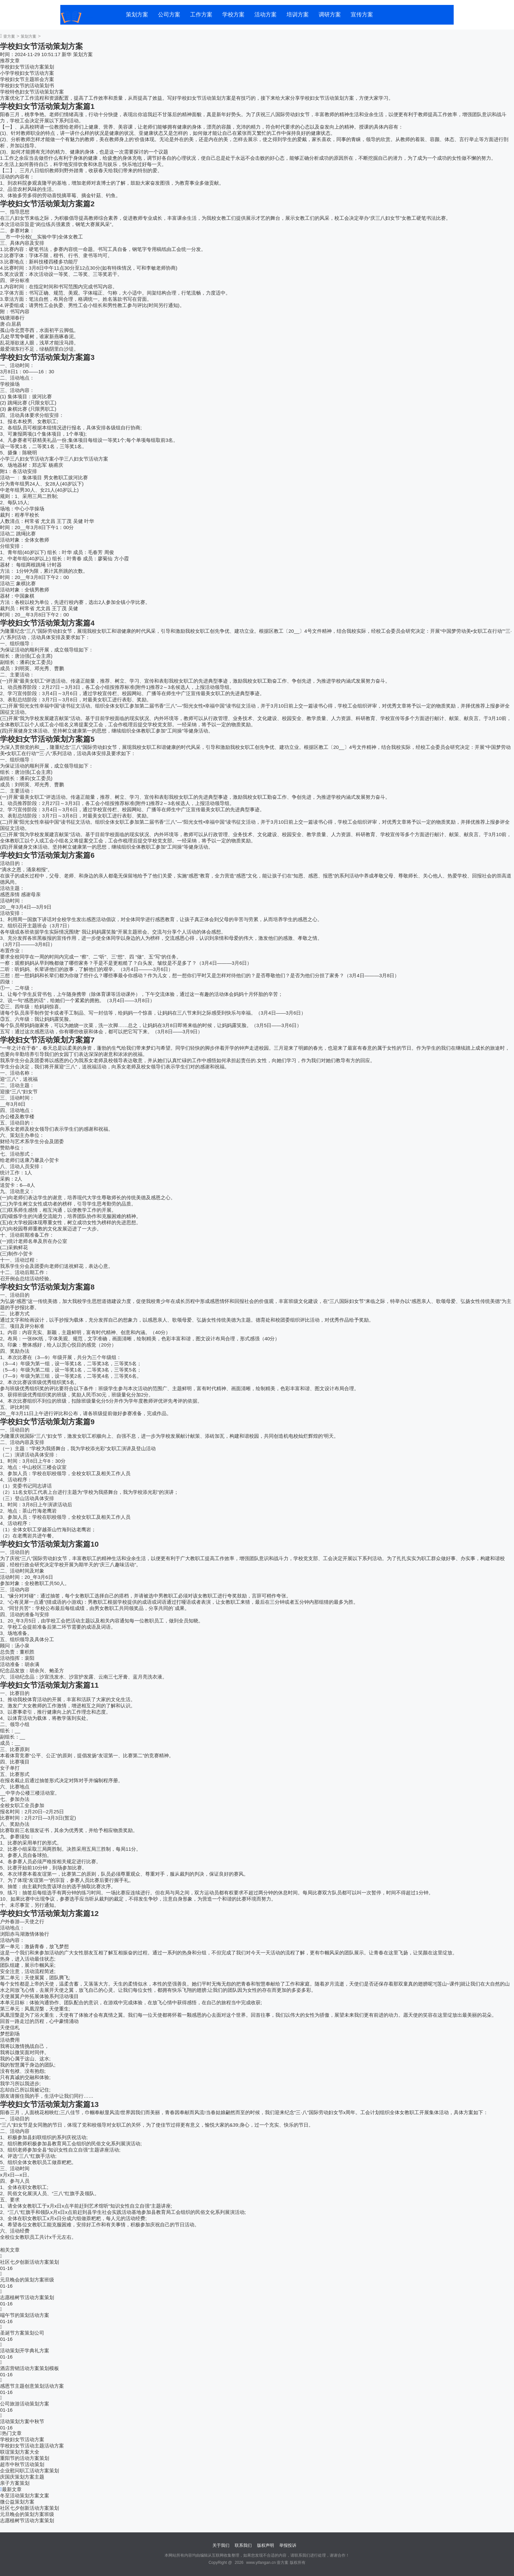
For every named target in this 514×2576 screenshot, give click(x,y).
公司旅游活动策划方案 (24, 2403)
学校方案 (233, 14)
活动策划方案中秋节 (22, 2421)
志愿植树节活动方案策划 (27, 2297)
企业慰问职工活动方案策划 (29, 2470)
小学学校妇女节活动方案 (27, 73)
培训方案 (298, 14)
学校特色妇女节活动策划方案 (32, 91)
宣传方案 (362, 14)
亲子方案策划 (15, 2483)
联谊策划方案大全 (19, 2452)
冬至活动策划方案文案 (24, 2495)
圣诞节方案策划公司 (22, 2333)
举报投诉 (287, 2545)
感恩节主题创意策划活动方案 (32, 2386)
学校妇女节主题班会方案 (27, 79)
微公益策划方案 (17, 2501)
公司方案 (169, 14)
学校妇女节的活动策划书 (27, 85)
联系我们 (243, 2545)
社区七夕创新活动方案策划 (29, 2262)
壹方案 (9, 36)
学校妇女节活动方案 (22, 2439)
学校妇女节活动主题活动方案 (32, 2445)
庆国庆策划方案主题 (22, 2477)
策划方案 (137, 14)
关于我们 (220, 2545)
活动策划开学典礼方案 (24, 2350)
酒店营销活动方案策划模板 (29, 2368)
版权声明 (265, 2545)
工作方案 (201, 14)
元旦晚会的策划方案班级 (27, 2279)
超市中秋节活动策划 (22, 2464)
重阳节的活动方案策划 (24, 2458)
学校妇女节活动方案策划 (27, 67)
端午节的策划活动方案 (24, 2315)
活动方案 (265, 14)
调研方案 (330, 14)
